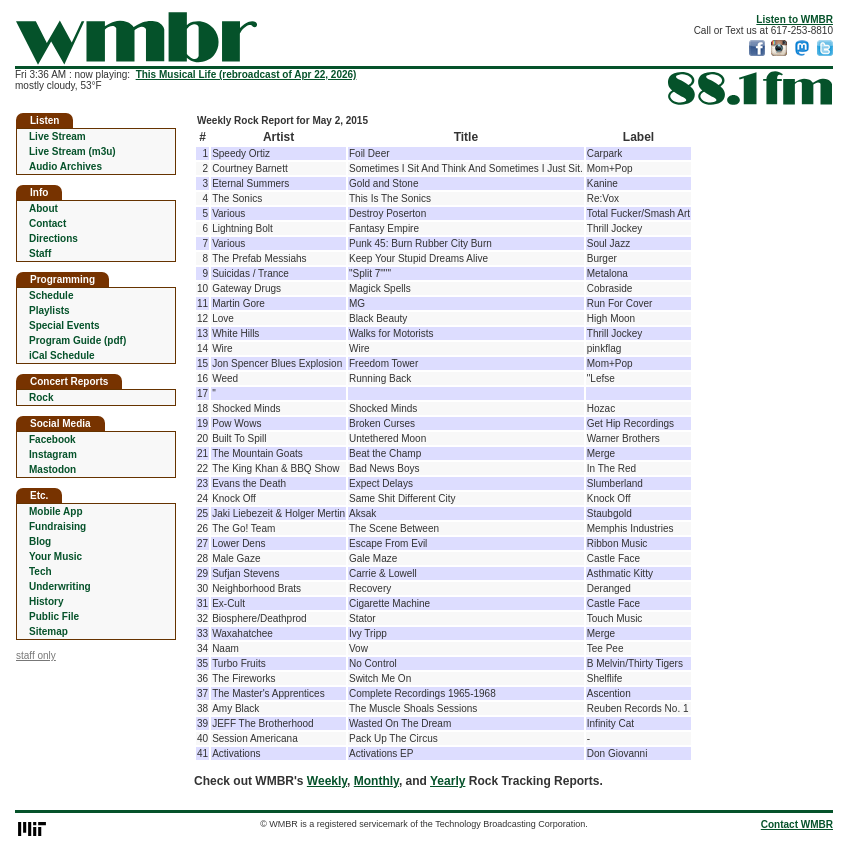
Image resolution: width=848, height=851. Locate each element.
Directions (53, 238)
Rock (41, 397)
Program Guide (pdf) (77, 340)
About (43, 208)
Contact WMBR (797, 824)
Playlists (49, 310)
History (46, 601)
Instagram (53, 454)
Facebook (52, 439)
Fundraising (57, 526)
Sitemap (48, 631)
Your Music (55, 556)
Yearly (447, 781)
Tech (40, 571)
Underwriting (60, 586)
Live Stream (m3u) (72, 151)
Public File (54, 616)
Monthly (376, 781)
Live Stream (57, 136)
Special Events (64, 325)
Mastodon (52, 469)
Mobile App (56, 511)
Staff (40, 253)
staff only (36, 655)
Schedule (51, 295)
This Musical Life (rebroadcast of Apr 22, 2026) (246, 74)
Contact (47, 223)
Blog (40, 541)
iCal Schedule (62, 355)
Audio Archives (65, 166)
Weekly (327, 781)
